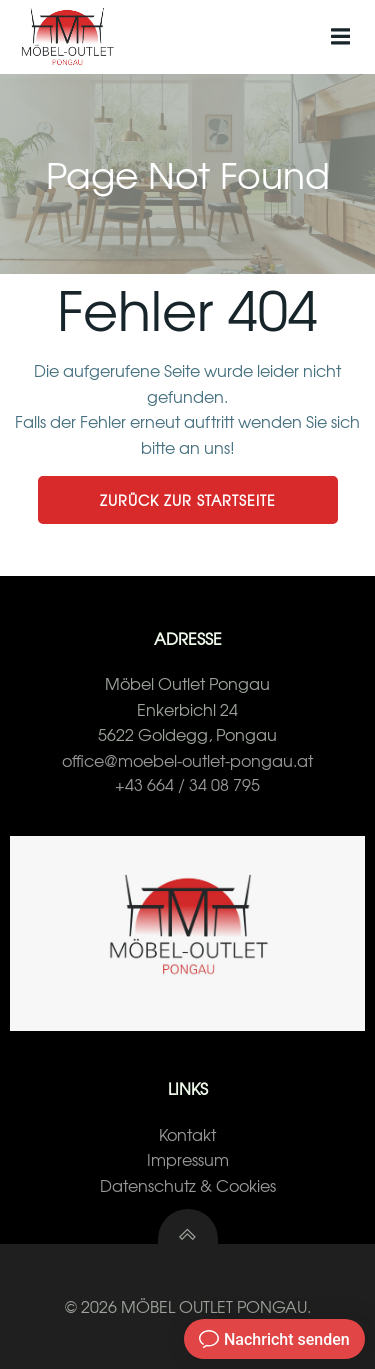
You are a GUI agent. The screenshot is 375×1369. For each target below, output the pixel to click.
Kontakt (187, 1134)
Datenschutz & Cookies (188, 1185)
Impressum (188, 1159)
